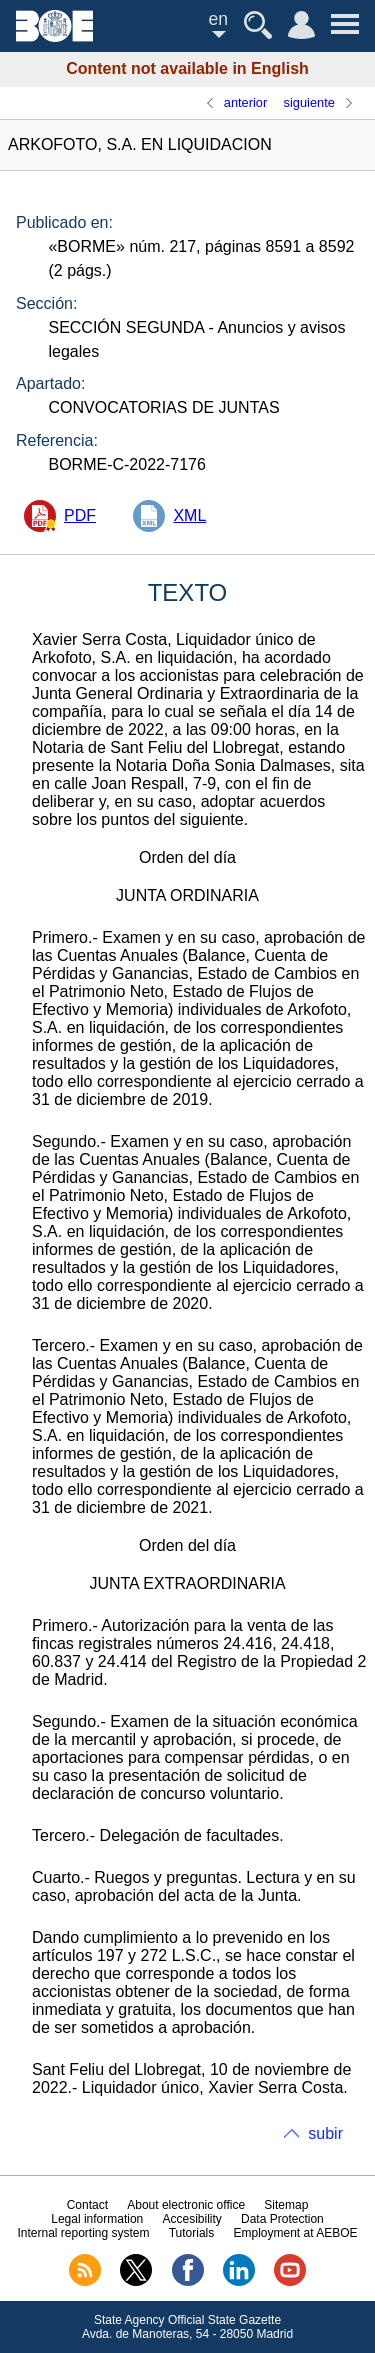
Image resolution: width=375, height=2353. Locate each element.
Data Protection (282, 2219)
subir (325, 2133)
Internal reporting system (83, 2233)
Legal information (97, 2219)
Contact (87, 2205)
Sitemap (286, 2205)
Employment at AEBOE (295, 2233)
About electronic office (186, 2205)
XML (189, 515)
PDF (80, 515)
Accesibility (191, 2219)
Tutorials (192, 2233)
